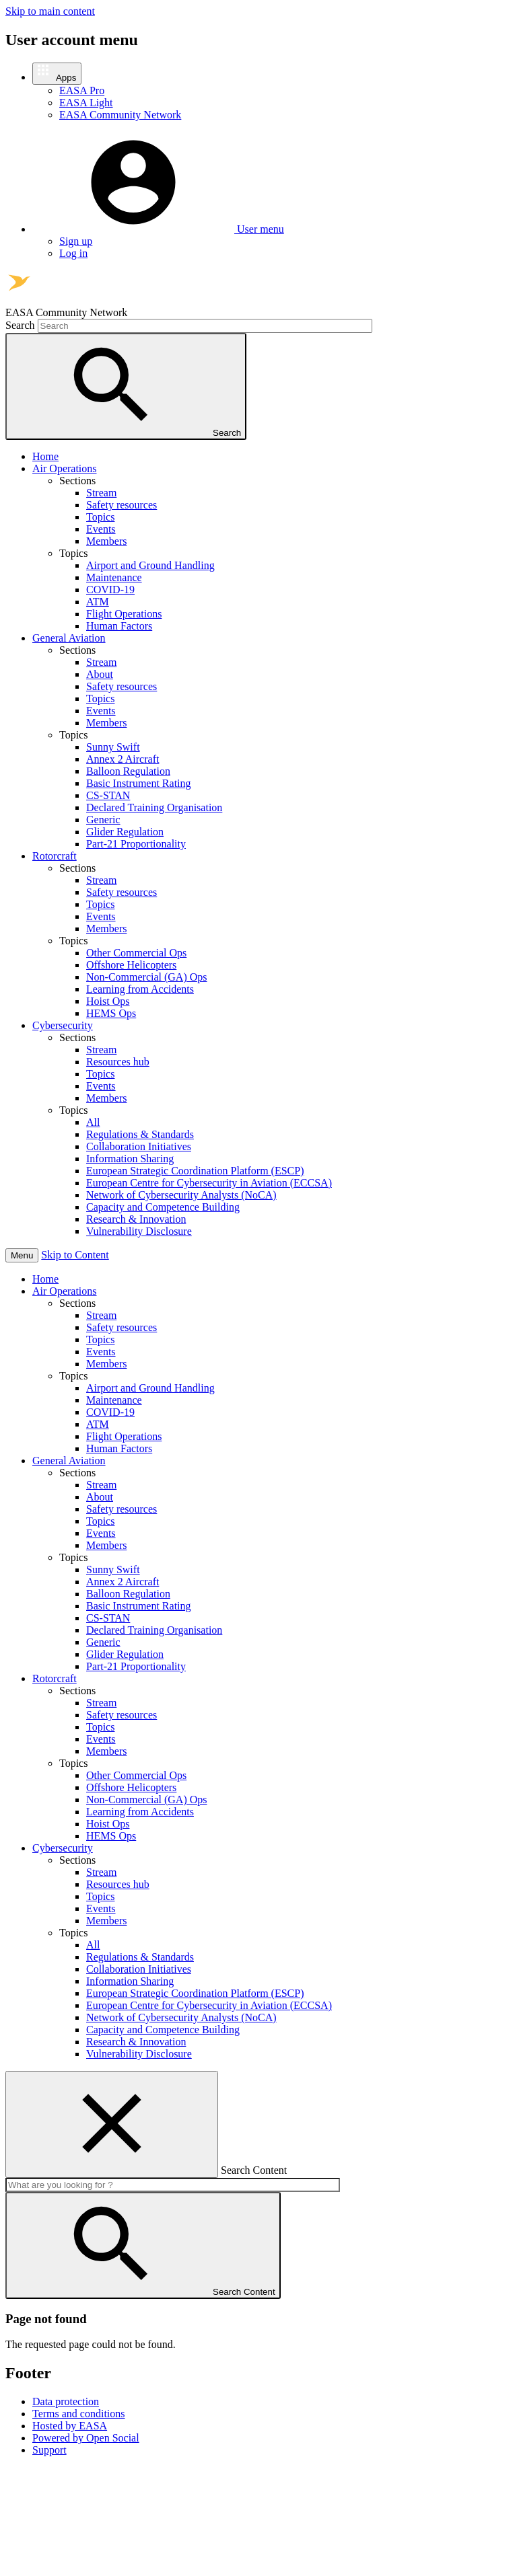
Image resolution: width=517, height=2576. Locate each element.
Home (45, 456)
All (93, 1122)
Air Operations (64, 468)
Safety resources (121, 504)
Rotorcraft (54, 856)
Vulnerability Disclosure (139, 1231)
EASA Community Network (120, 114)
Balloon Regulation (128, 771)
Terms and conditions (78, 2413)
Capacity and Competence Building (163, 1207)
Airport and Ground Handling (150, 565)
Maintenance (114, 577)
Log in (73, 253)
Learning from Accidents (140, 989)
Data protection (65, 2401)
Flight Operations (124, 613)
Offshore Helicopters (131, 965)
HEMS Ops (111, 1013)
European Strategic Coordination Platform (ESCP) (195, 1170)
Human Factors (119, 626)
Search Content (254, 2170)
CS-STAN (108, 795)
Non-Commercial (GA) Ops (146, 977)
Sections (77, 1303)
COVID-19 (110, 589)
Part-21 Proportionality (136, 843)
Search (20, 325)
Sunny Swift (113, 747)
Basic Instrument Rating (138, 783)
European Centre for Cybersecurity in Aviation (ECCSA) (209, 1182)
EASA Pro (81, 90)
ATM (97, 601)
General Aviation (69, 638)
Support (49, 2450)
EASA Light (86, 102)
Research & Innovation (136, 1219)
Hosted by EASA (69, 2425)
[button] (56, 74)
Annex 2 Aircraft (122, 759)
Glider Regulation (125, 831)
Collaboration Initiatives (138, 1146)
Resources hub (117, 1061)
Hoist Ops (107, 1001)
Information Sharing (130, 1158)
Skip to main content (50, 11)
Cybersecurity (62, 1025)
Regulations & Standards (140, 1134)
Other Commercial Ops (136, 952)
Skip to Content (74, 1254)
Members (106, 541)
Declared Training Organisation (154, 807)
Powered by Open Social (85, 2438)
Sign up (75, 241)
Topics (100, 517)
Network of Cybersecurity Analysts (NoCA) (181, 1195)
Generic (103, 819)
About (99, 674)
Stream (101, 492)
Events (101, 529)
